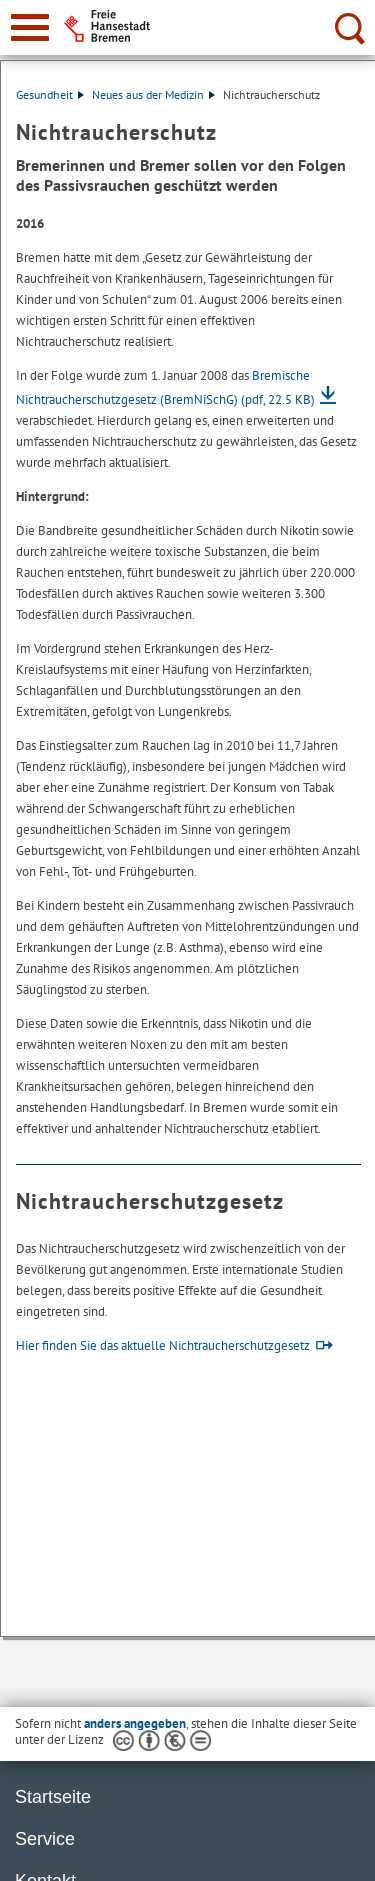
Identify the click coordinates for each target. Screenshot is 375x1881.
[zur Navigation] (30, 27)
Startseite (53, 1797)
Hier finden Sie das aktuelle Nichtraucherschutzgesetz (163, 1345)
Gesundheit (50, 94)
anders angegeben (135, 1723)
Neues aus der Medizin (153, 94)
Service (45, 1839)
